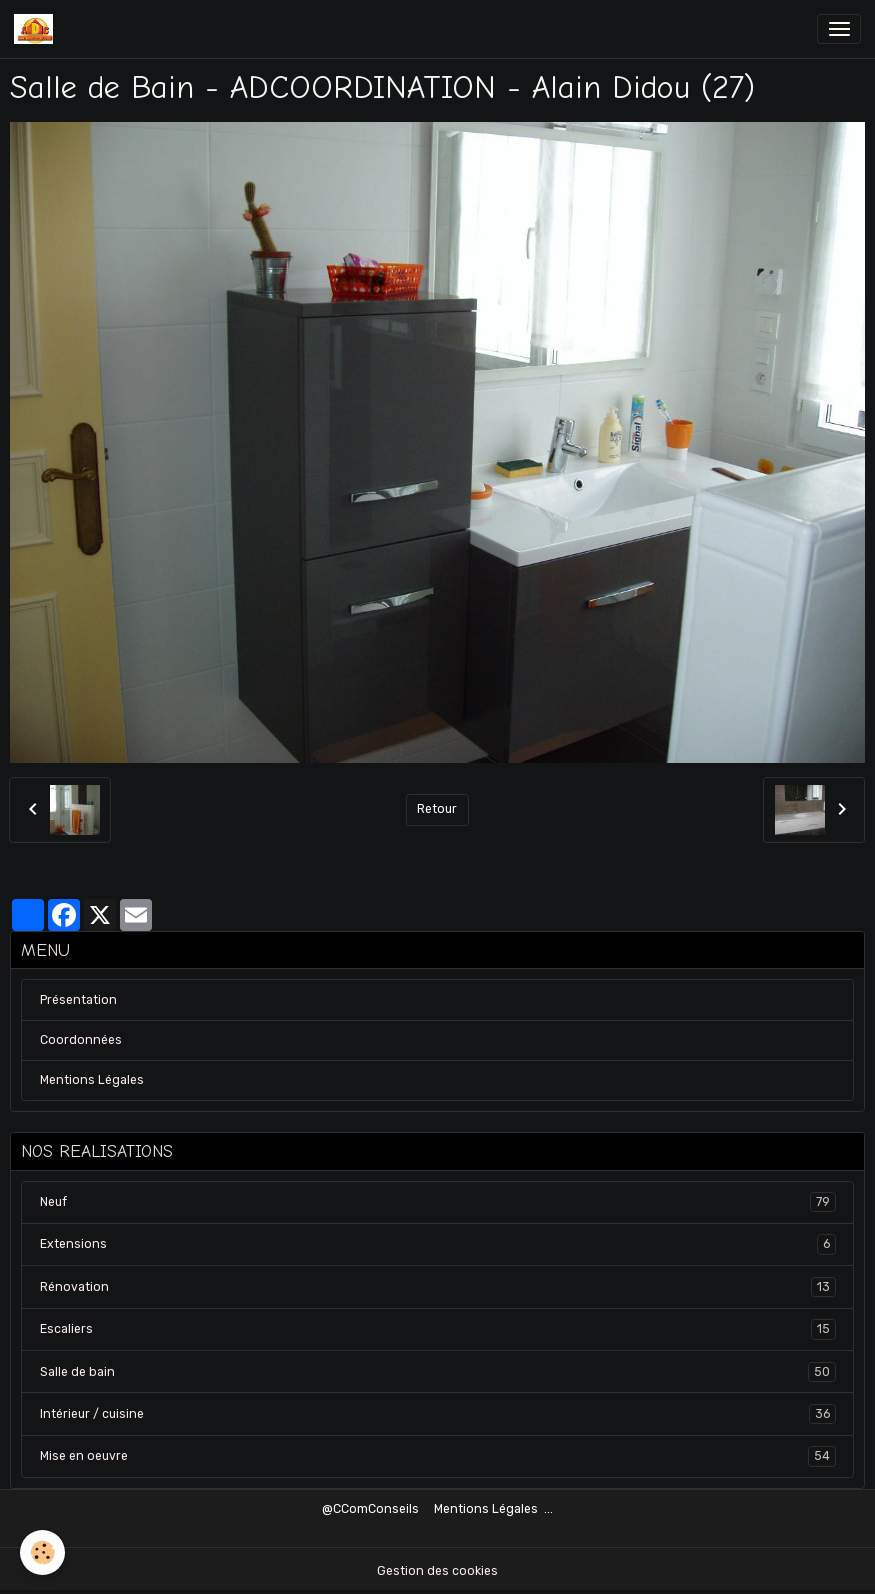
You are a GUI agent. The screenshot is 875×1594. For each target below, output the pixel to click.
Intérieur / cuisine (438, 1414)
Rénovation (438, 1287)
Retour (437, 809)
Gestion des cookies (437, 1571)
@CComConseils (370, 1509)
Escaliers (438, 1329)
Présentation (78, 1000)
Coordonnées (81, 1040)
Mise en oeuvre (438, 1456)
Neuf (438, 1202)
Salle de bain (438, 1372)
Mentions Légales (92, 1080)
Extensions (438, 1244)
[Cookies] (42, 1552)
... (548, 1509)
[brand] (37, 29)
